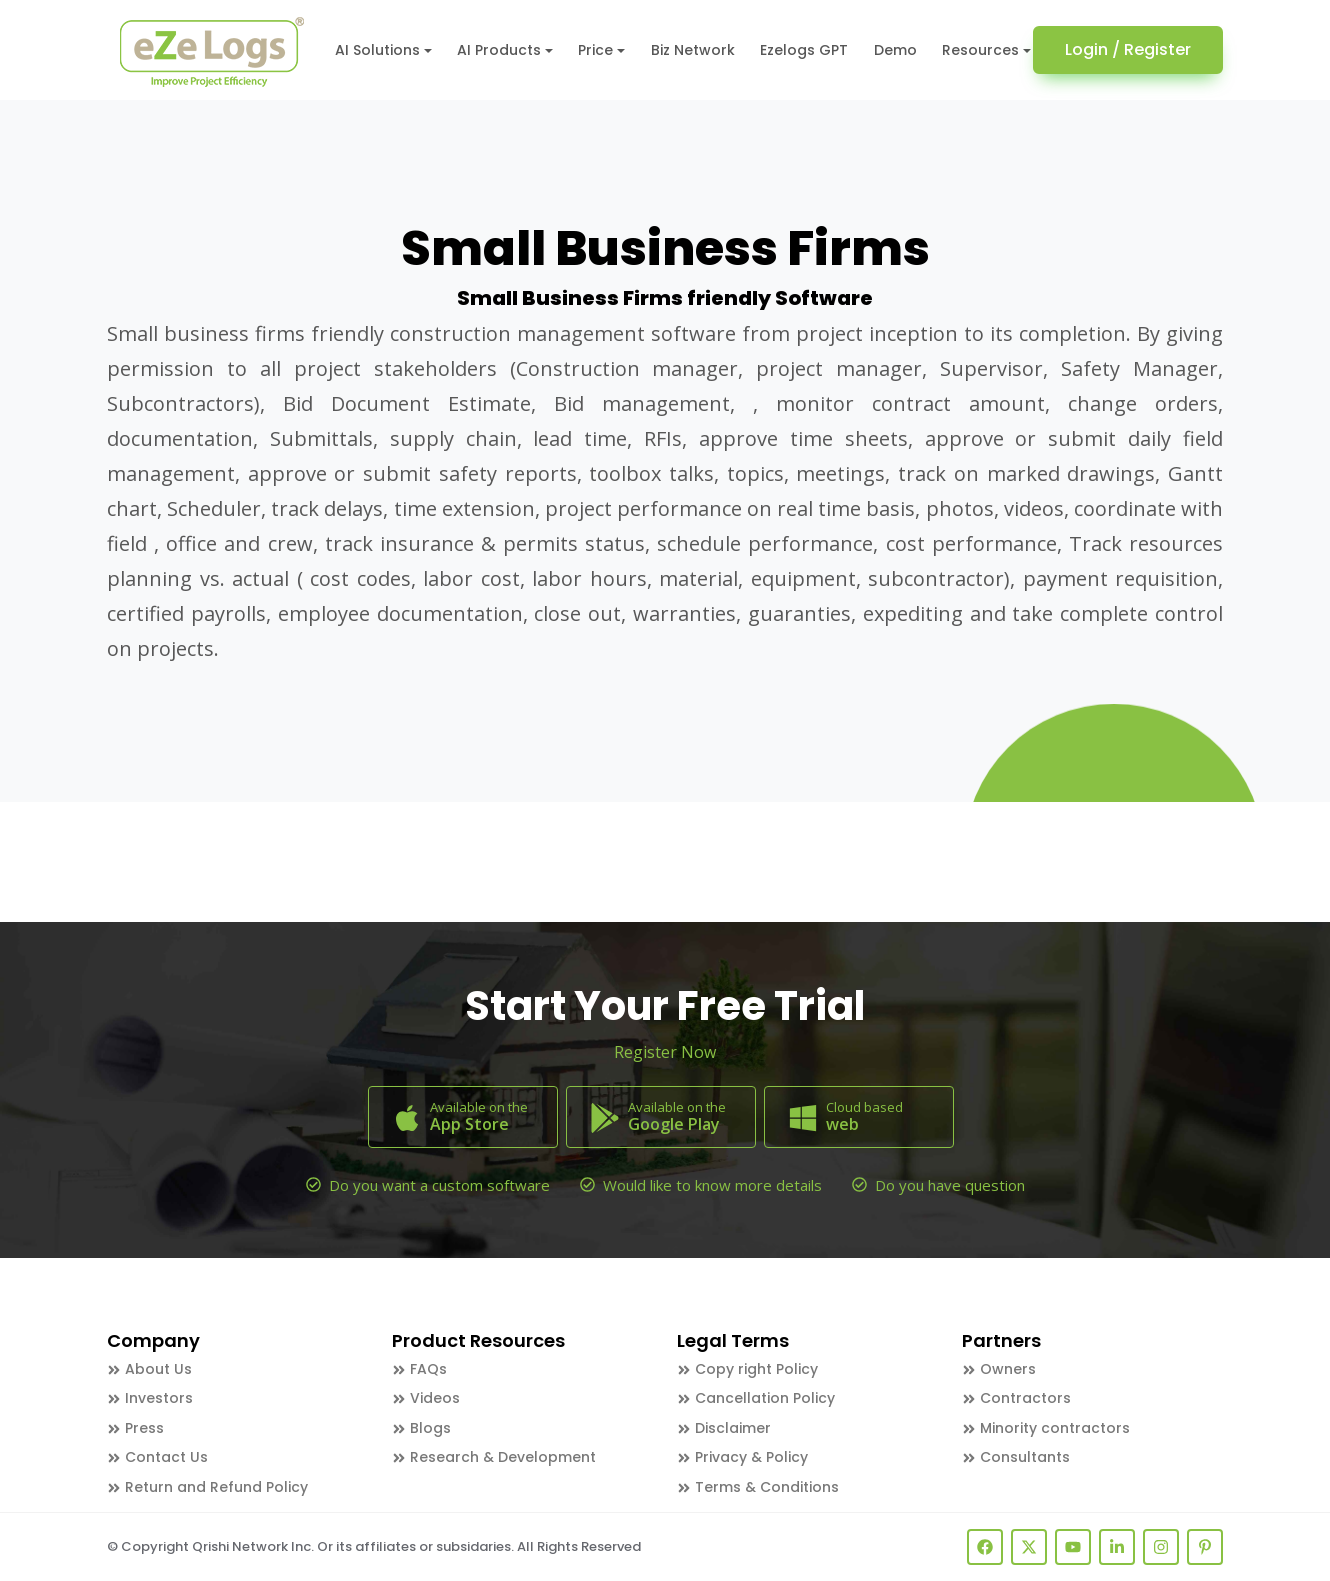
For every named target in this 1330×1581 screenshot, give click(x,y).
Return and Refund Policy (207, 1487)
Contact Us (157, 1457)
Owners (999, 1369)
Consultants (1016, 1457)
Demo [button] (895, 50)
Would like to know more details (712, 1185)
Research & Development (494, 1457)
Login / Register (1128, 49)
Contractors (1016, 1398)
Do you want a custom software (439, 1185)
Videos (426, 1398)
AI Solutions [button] (377, 50)
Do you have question (950, 1185)
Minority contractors (1046, 1428)
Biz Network (693, 50)
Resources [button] (980, 50)
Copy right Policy (747, 1369)
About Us (149, 1369)
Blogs (421, 1428)
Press (135, 1428)
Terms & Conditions (758, 1487)
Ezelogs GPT (804, 50)
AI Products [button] (499, 50)
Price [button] (595, 50)
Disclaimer (724, 1428)
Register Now (665, 1052)
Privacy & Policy (742, 1457)
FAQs (419, 1369)
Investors (150, 1398)
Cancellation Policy (756, 1398)
